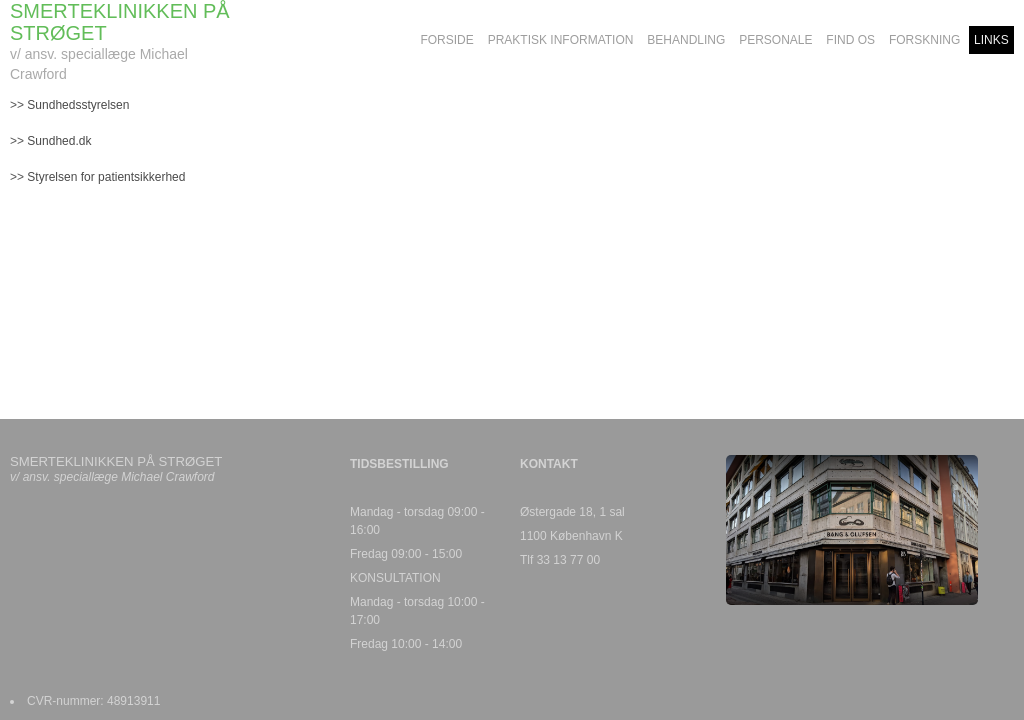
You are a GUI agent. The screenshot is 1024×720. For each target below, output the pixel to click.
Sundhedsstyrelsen (79, 105)
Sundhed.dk (59, 141)
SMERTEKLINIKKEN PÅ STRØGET (120, 22)
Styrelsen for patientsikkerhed (106, 177)
